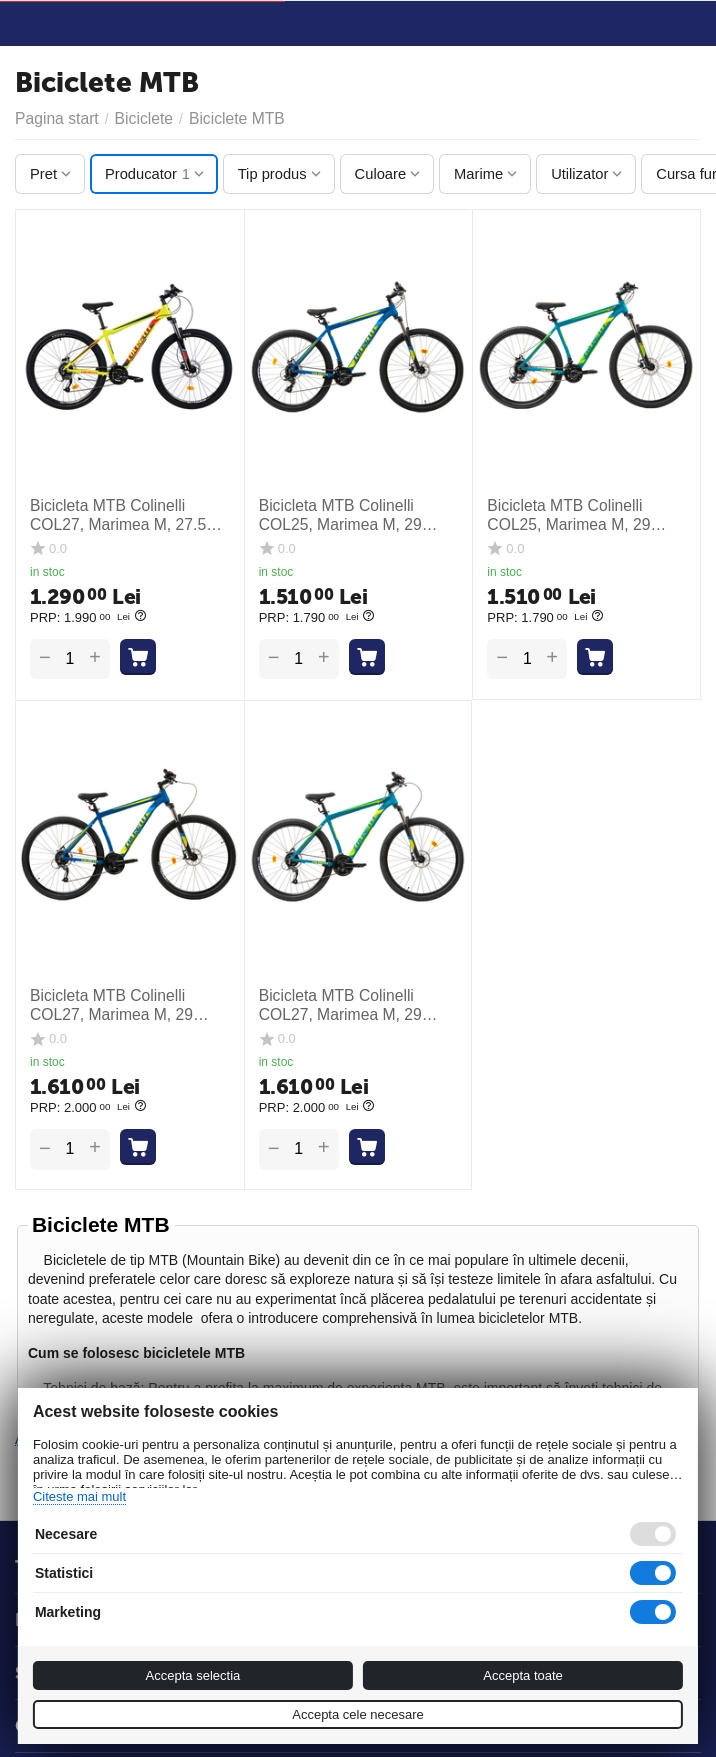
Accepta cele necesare (358, 1714)
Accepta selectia (193, 1675)
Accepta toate (523, 1675)
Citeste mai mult (79, 1496)
